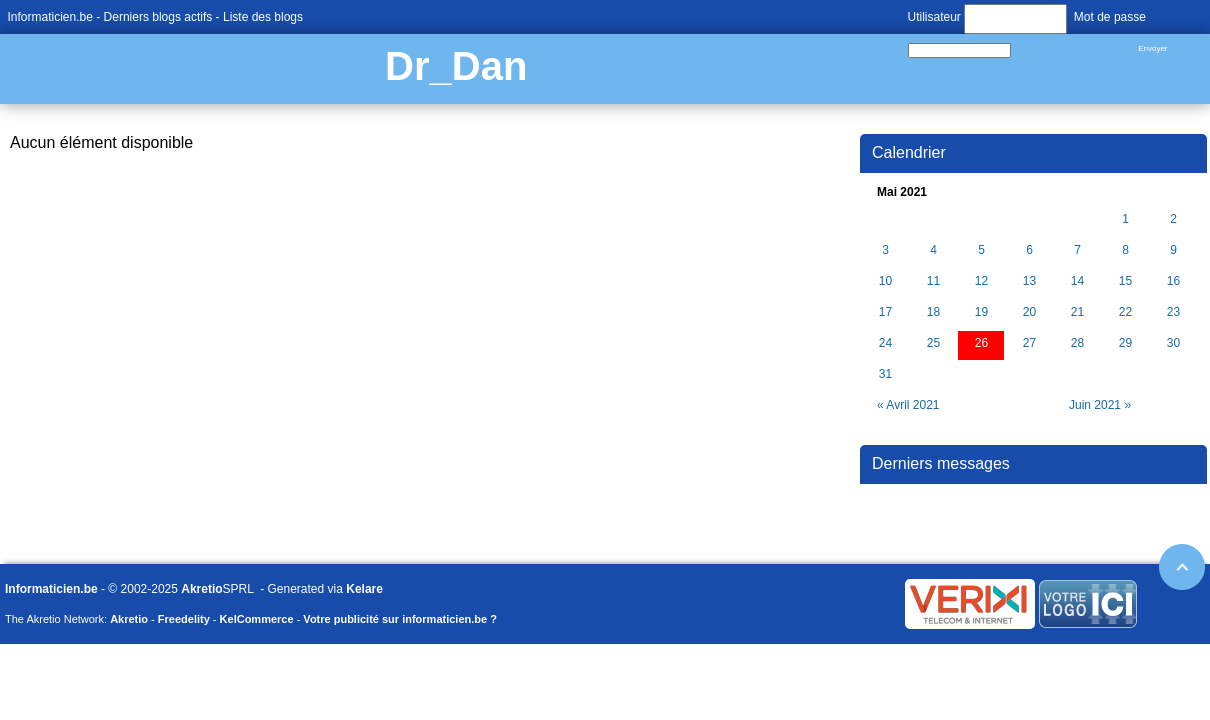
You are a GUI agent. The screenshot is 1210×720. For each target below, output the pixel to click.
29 (1125, 343)
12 (981, 281)
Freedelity (184, 619)
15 (1125, 281)
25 (933, 343)
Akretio (201, 589)
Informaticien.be (50, 17)
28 (1077, 343)
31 (885, 374)
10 (885, 281)
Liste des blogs (263, 17)
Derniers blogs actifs (158, 17)
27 (1029, 343)
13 (1029, 281)
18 (933, 312)
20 (1029, 312)
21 (1077, 312)
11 (933, 281)
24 (885, 343)
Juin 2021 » (1100, 405)
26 (981, 343)
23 (1173, 312)
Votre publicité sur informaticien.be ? (400, 619)
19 (981, 312)
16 (1173, 281)
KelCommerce (257, 619)
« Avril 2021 (908, 405)
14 (1077, 281)
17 (885, 312)
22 (1125, 312)
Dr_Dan (456, 66)
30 (1173, 343)
